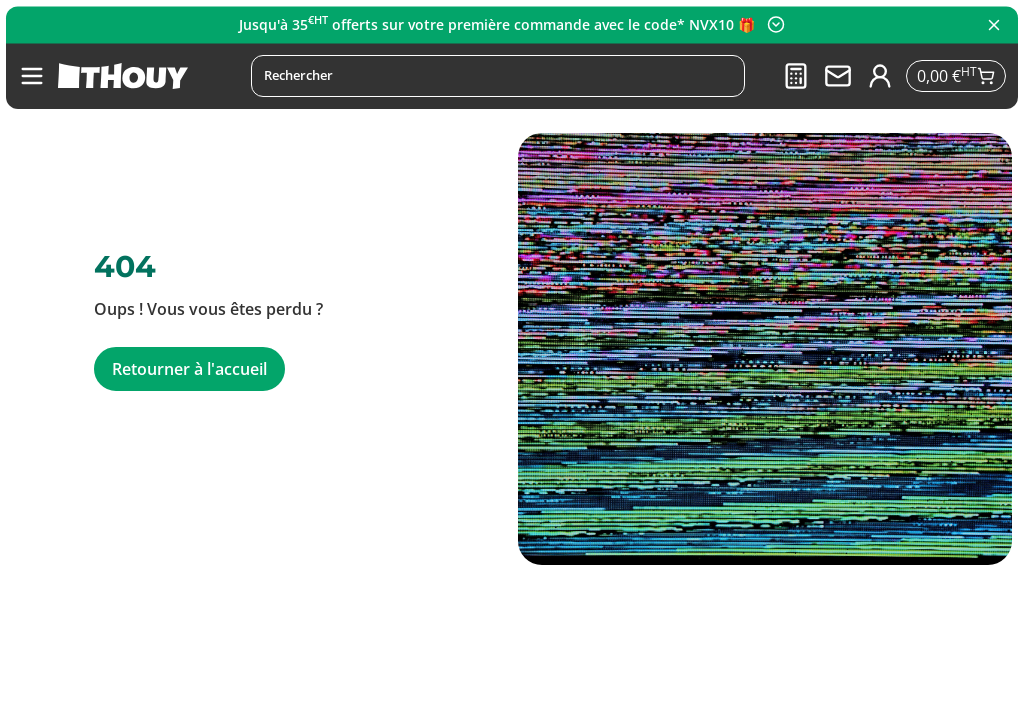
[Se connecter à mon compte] (878, 76)
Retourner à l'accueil (189, 369)
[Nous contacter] (836, 76)
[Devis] (794, 76)
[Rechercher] (496, 76)
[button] (32, 76)
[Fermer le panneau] (994, 25)
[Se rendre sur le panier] (955, 76)
